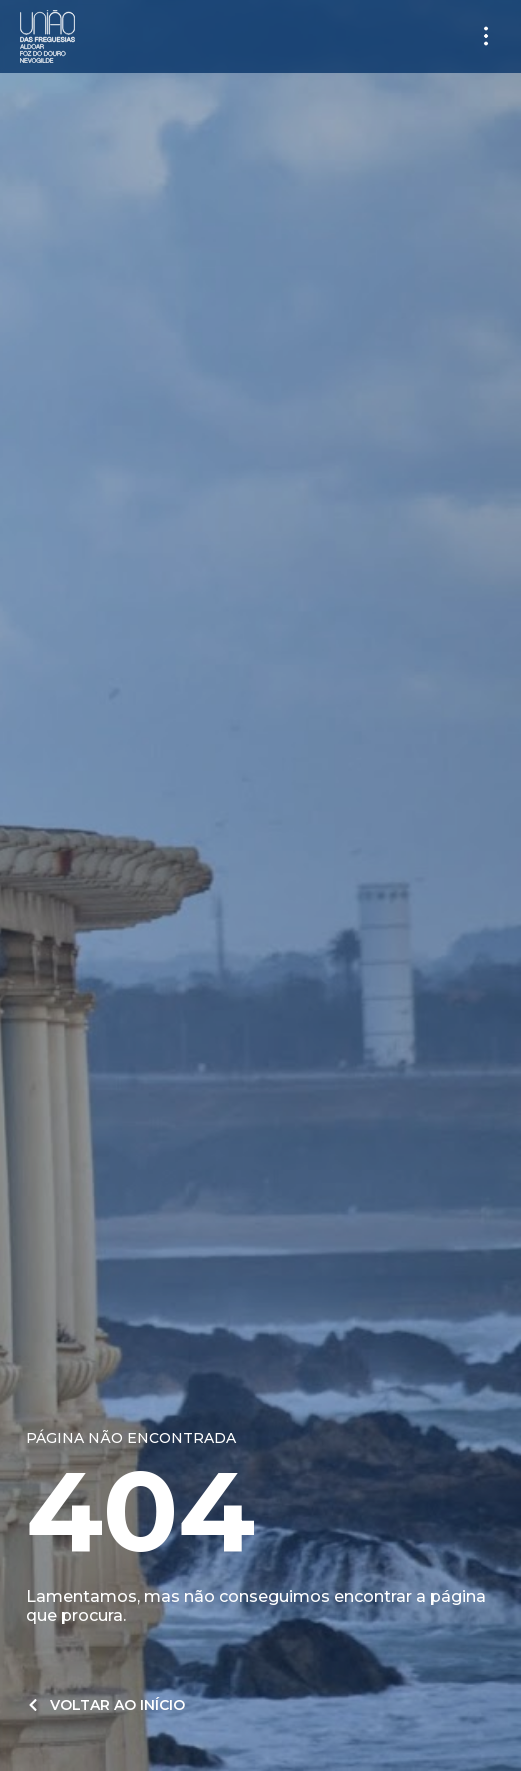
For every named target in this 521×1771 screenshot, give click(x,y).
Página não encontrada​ (131, 1438)
